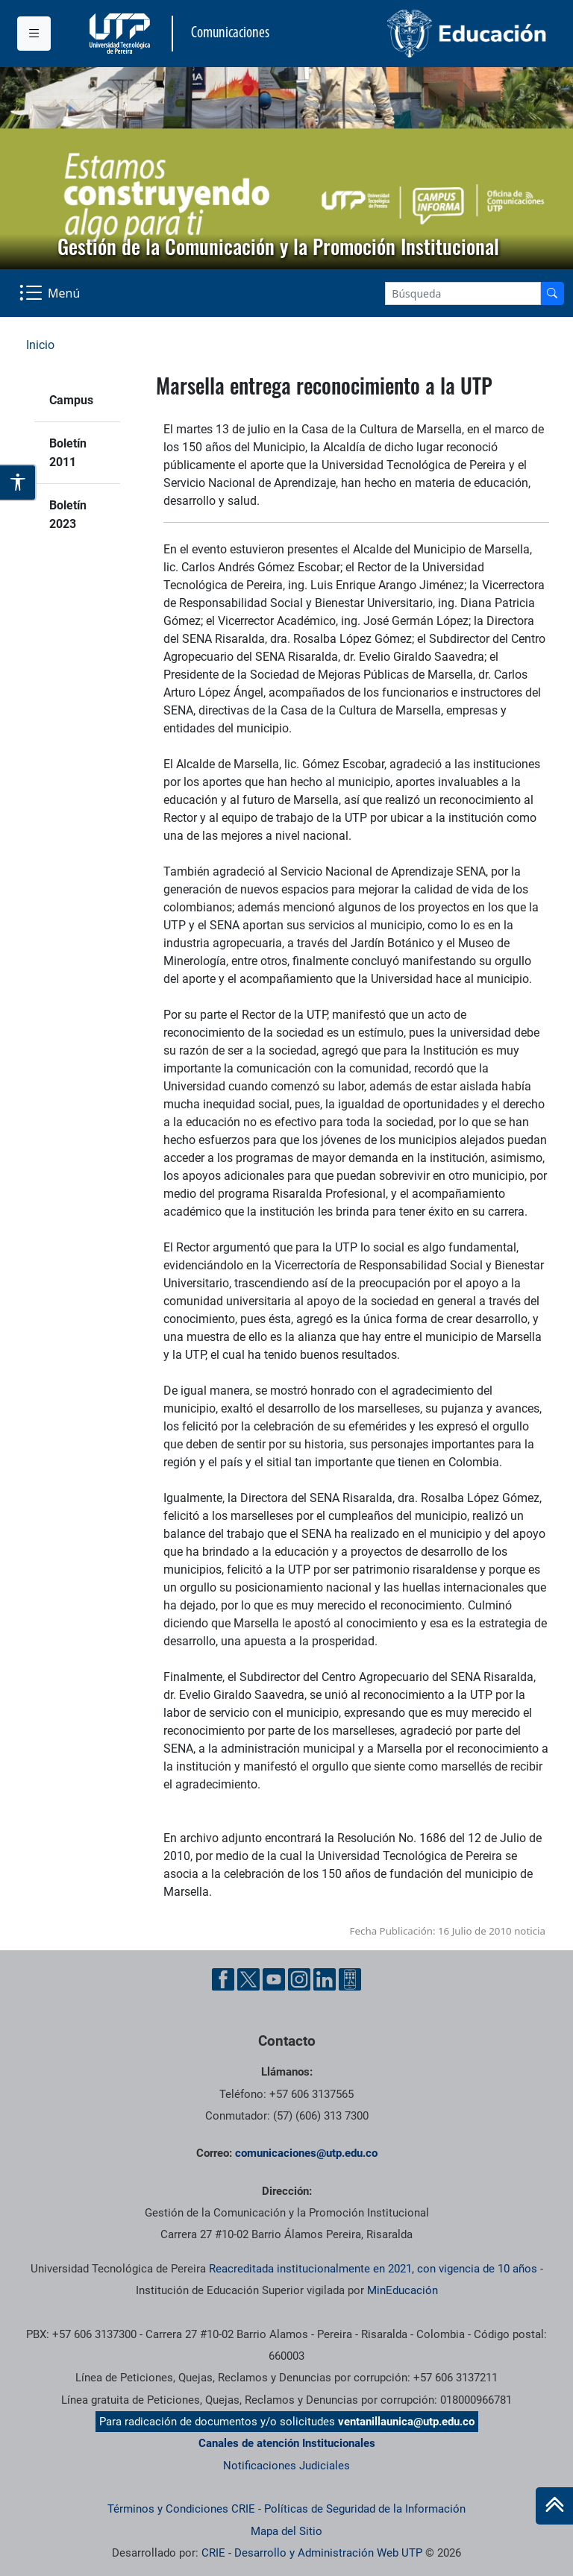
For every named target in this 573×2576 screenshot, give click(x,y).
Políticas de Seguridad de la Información (365, 2509)
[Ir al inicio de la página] (554, 2506)
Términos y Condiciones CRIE (181, 2509)
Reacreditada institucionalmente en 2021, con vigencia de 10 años (373, 2268)
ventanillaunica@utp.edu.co (406, 2421)
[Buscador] (552, 293)
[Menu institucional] (34, 33)
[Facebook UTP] (223, 1979)
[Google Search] (463, 293)
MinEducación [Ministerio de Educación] (402, 2290)
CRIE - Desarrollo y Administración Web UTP (311, 2553)
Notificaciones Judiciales (286, 2465)
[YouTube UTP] (274, 1979)
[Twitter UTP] (248, 1979)
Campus (71, 400)
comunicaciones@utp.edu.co (306, 2153)
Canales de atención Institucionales (286, 2443)
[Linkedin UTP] (324, 1979)
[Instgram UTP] (299, 1979)
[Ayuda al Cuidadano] (350, 1979)
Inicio (40, 345)
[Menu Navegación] (51, 293)
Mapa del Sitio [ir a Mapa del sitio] (286, 2531)
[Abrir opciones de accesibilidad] (18, 482)
